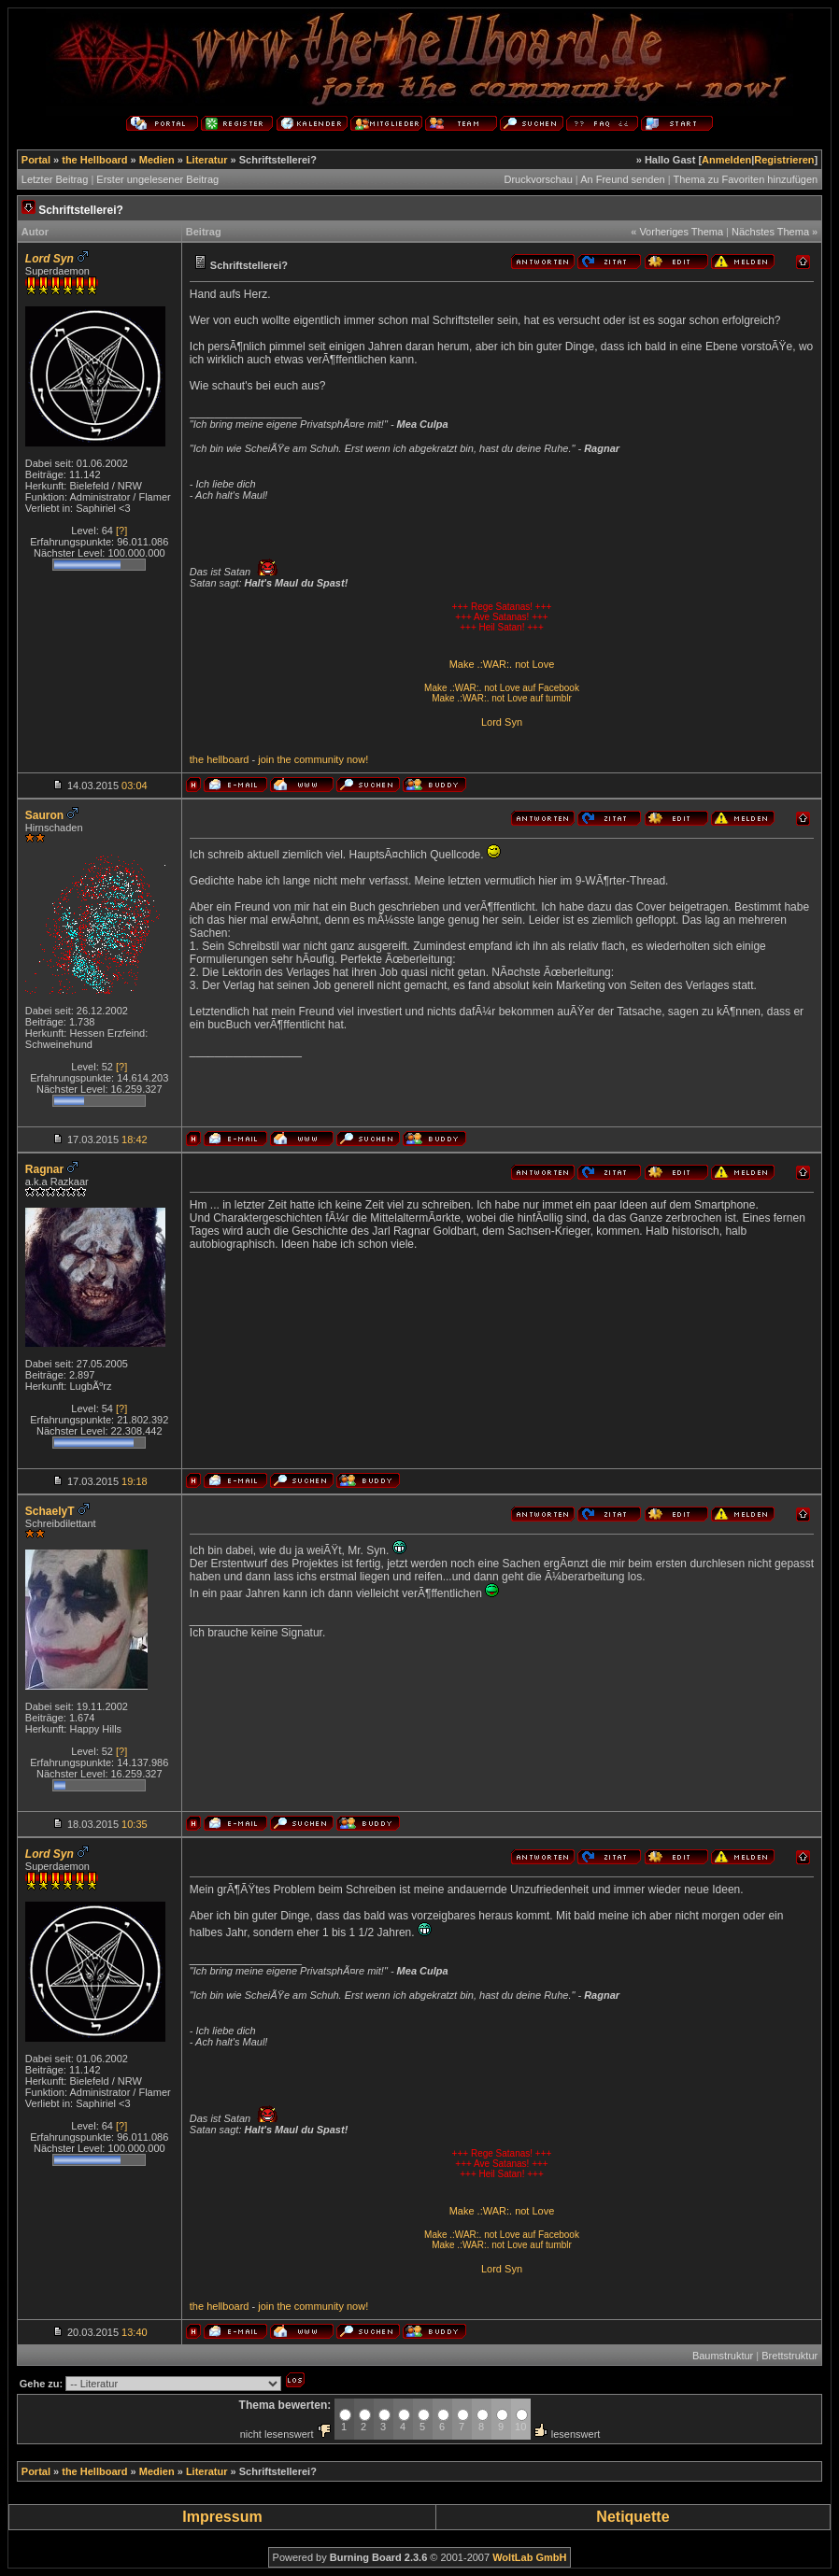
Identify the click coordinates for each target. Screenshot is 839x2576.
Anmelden (726, 159)
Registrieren (784, 159)
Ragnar (44, 1169)
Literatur (207, 159)
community (319, 759)
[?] (121, 530)
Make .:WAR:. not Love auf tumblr (502, 698)
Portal (35, 159)
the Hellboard (94, 159)
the (197, 759)
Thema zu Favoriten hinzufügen (745, 179)
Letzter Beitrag (55, 179)
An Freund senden (622, 179)
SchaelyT (50, 1511)
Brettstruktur (789, 2355)
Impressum (222, 2517)
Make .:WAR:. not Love (502, 664)
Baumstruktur (722, 2355)
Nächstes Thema (770, 231)
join (266, 759)
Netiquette (632, 2517)
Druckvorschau (538, 179)
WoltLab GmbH (529, 2557)
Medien (157, 159)
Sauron (44, 815)
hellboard (227, 759)
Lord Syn (501, 722)
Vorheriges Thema (681, 231)
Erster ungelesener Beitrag (157, 179)
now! (357, 759)
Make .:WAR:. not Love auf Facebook (501, 688)
